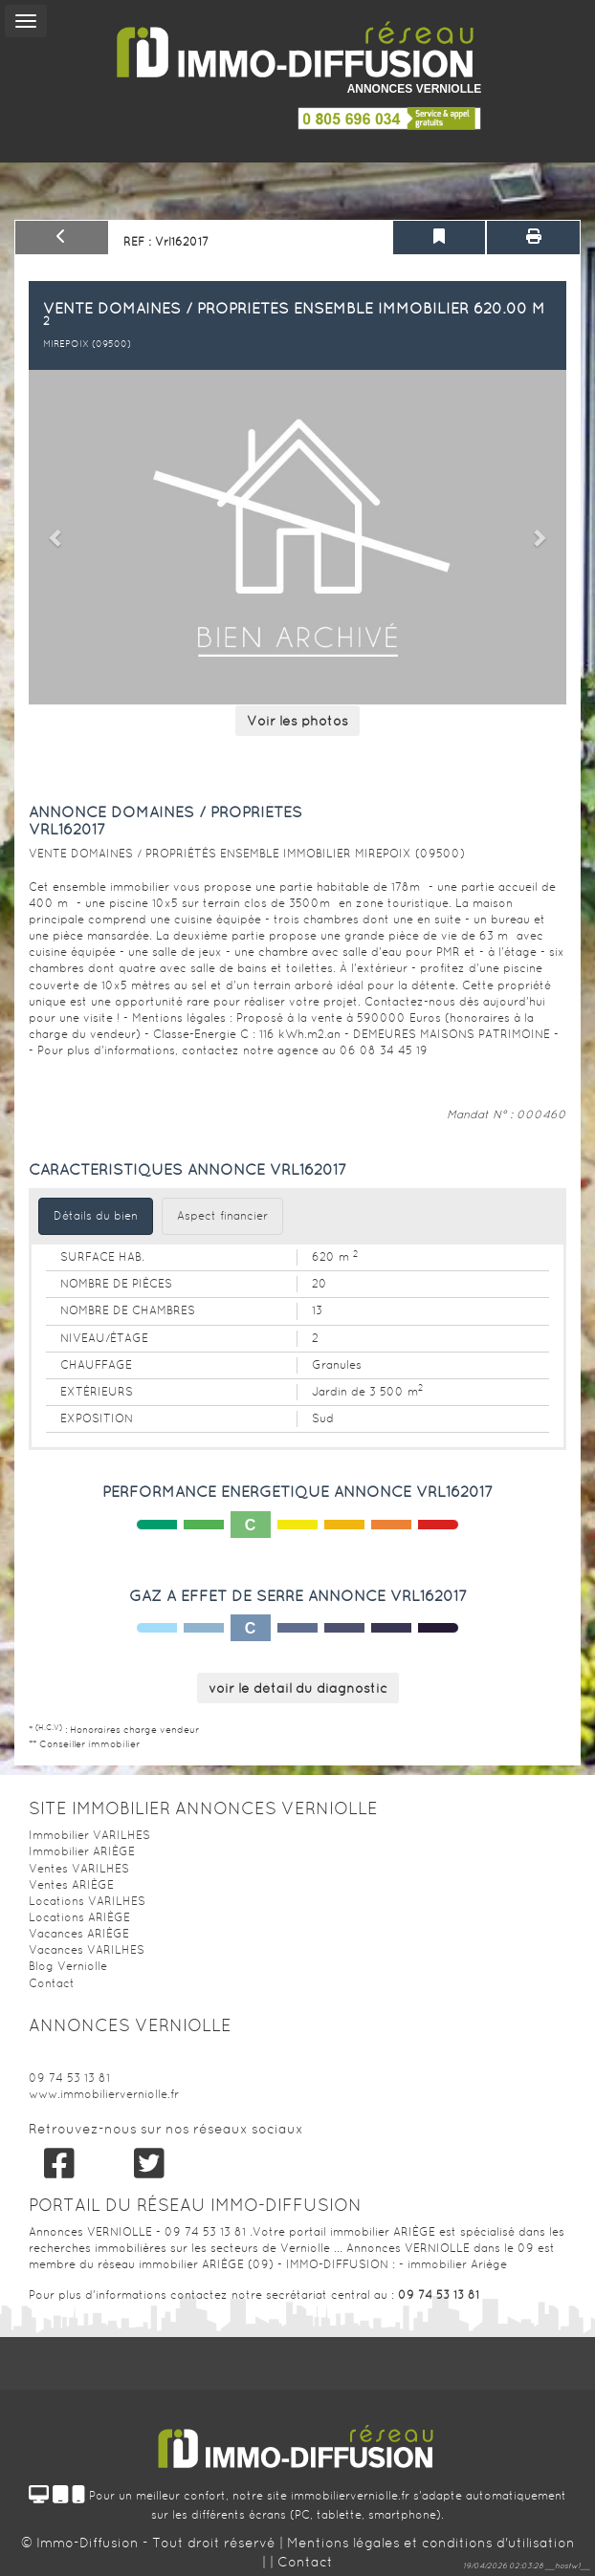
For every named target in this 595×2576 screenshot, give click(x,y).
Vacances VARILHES (86, 1950)
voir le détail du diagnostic (298, 1688)
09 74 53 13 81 (69, 2078)
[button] (56, 537)
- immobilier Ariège (453, 2264)
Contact (52, 1983)
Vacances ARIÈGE (79, 1933)
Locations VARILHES (87, 1901)
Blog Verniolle (68, 1966)
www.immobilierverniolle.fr (104, 2094)
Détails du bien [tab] (96, 1216)
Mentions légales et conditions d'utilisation (431, 2542)
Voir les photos (297, 720)
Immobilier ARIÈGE (82, 1851)
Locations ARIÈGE (79, 1917)
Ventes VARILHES (79, 1868)
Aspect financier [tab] (222, 1216)
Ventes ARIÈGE (71, 1885)
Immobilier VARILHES (89, 1835)
